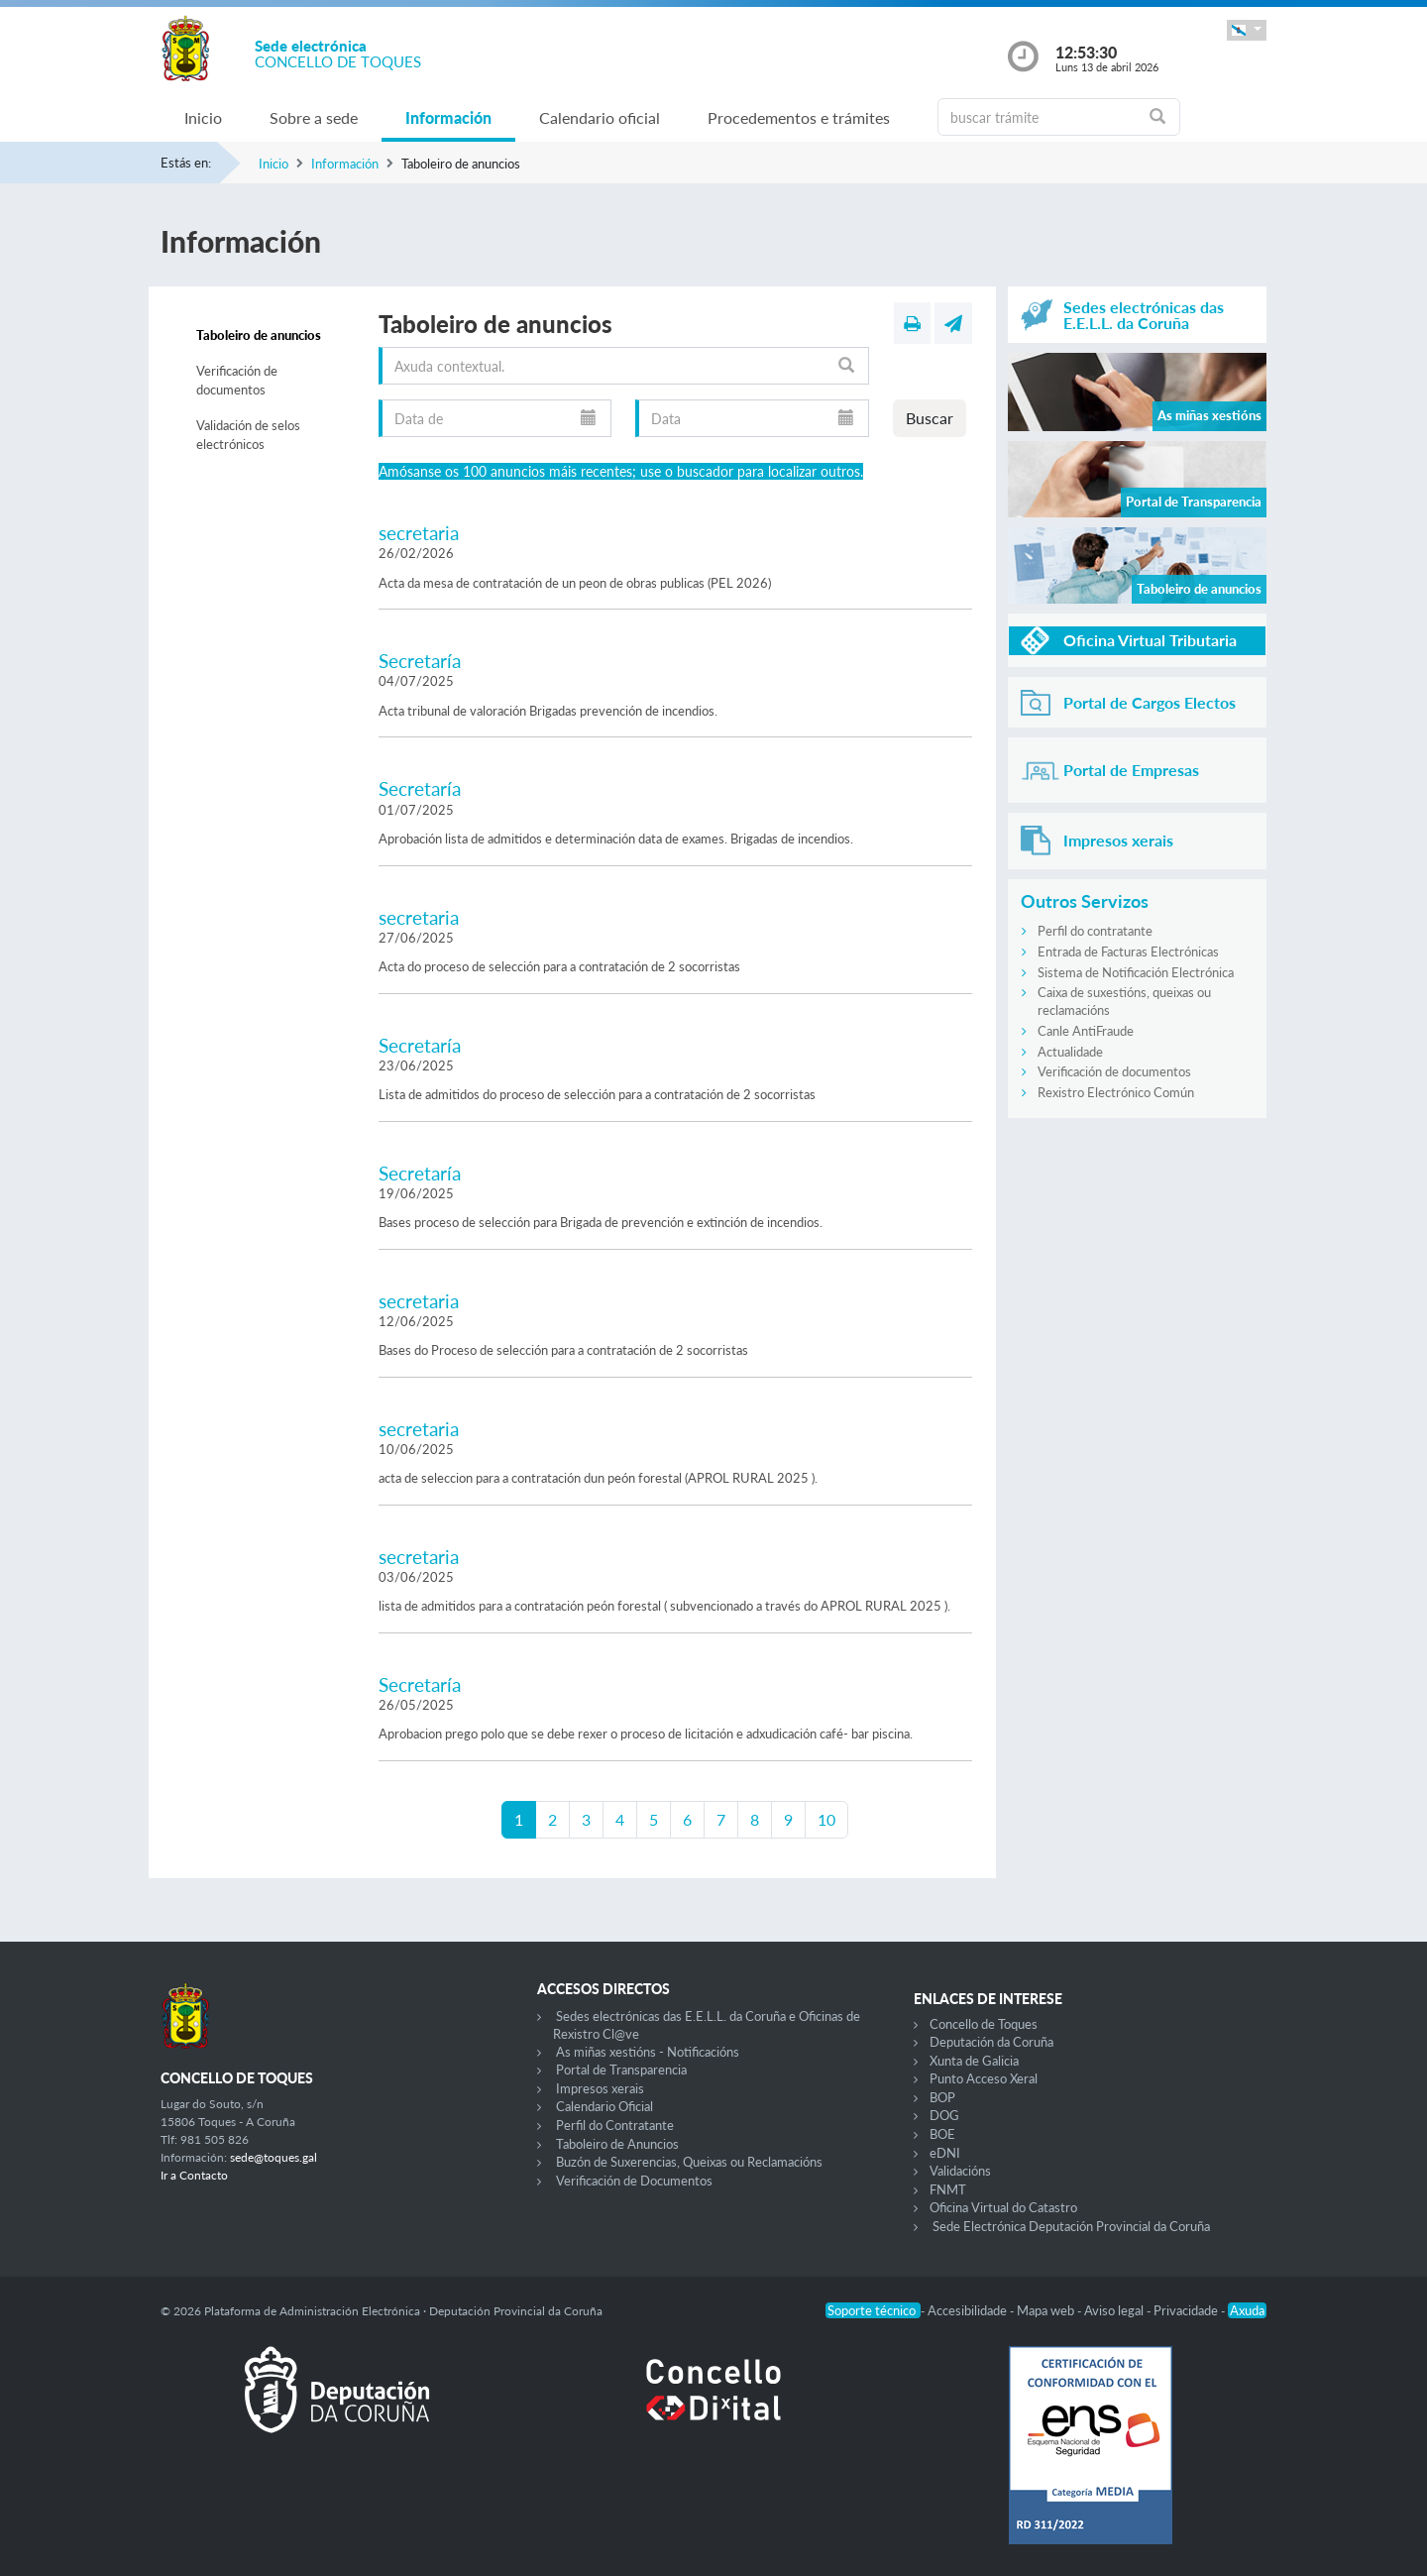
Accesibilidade (969, 2310)
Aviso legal (1115, 2310)
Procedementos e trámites (799, 117)
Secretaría (420, 660)
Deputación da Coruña (991, 2042)
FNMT (948, 2189)
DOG (944, 2115)
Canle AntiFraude (1086, 1031)
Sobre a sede (314, 117)
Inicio (203, 117)
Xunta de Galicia (974, 2061)
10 (826, 1819)
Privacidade (1187, 2310)
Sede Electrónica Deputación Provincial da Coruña (1071, 2226)
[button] (1246, 30)
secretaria (419, 532)
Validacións (960, 2171)
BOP (942, 2097)
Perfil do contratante (1095, 931)
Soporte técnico (873, 2310)
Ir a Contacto (194, 2175)
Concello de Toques (984, 2024)
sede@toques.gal (273, 2157)
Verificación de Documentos (634, 2180)
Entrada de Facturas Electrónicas (1128, 951)
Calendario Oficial (604, 2106)
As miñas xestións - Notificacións (647, 2052)
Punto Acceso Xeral (984, 2078)
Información (448, 117)
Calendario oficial (599, 117)
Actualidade (1070, 1052)
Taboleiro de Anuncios (617, 2144)
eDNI (945, 2153)
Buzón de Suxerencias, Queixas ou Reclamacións (689, 2162)
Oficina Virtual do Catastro (1003, 2207)
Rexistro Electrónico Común (1116, 1092)
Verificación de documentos (236, 380)
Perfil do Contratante (615, 2125)
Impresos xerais (600, 2088)
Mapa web (1047, 2310)
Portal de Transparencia (621, 2069)
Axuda (1247, 2310)
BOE (942, 2134)
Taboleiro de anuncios (258, 335)
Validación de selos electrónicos (248, 435)
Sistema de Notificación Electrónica (1136, 972)
